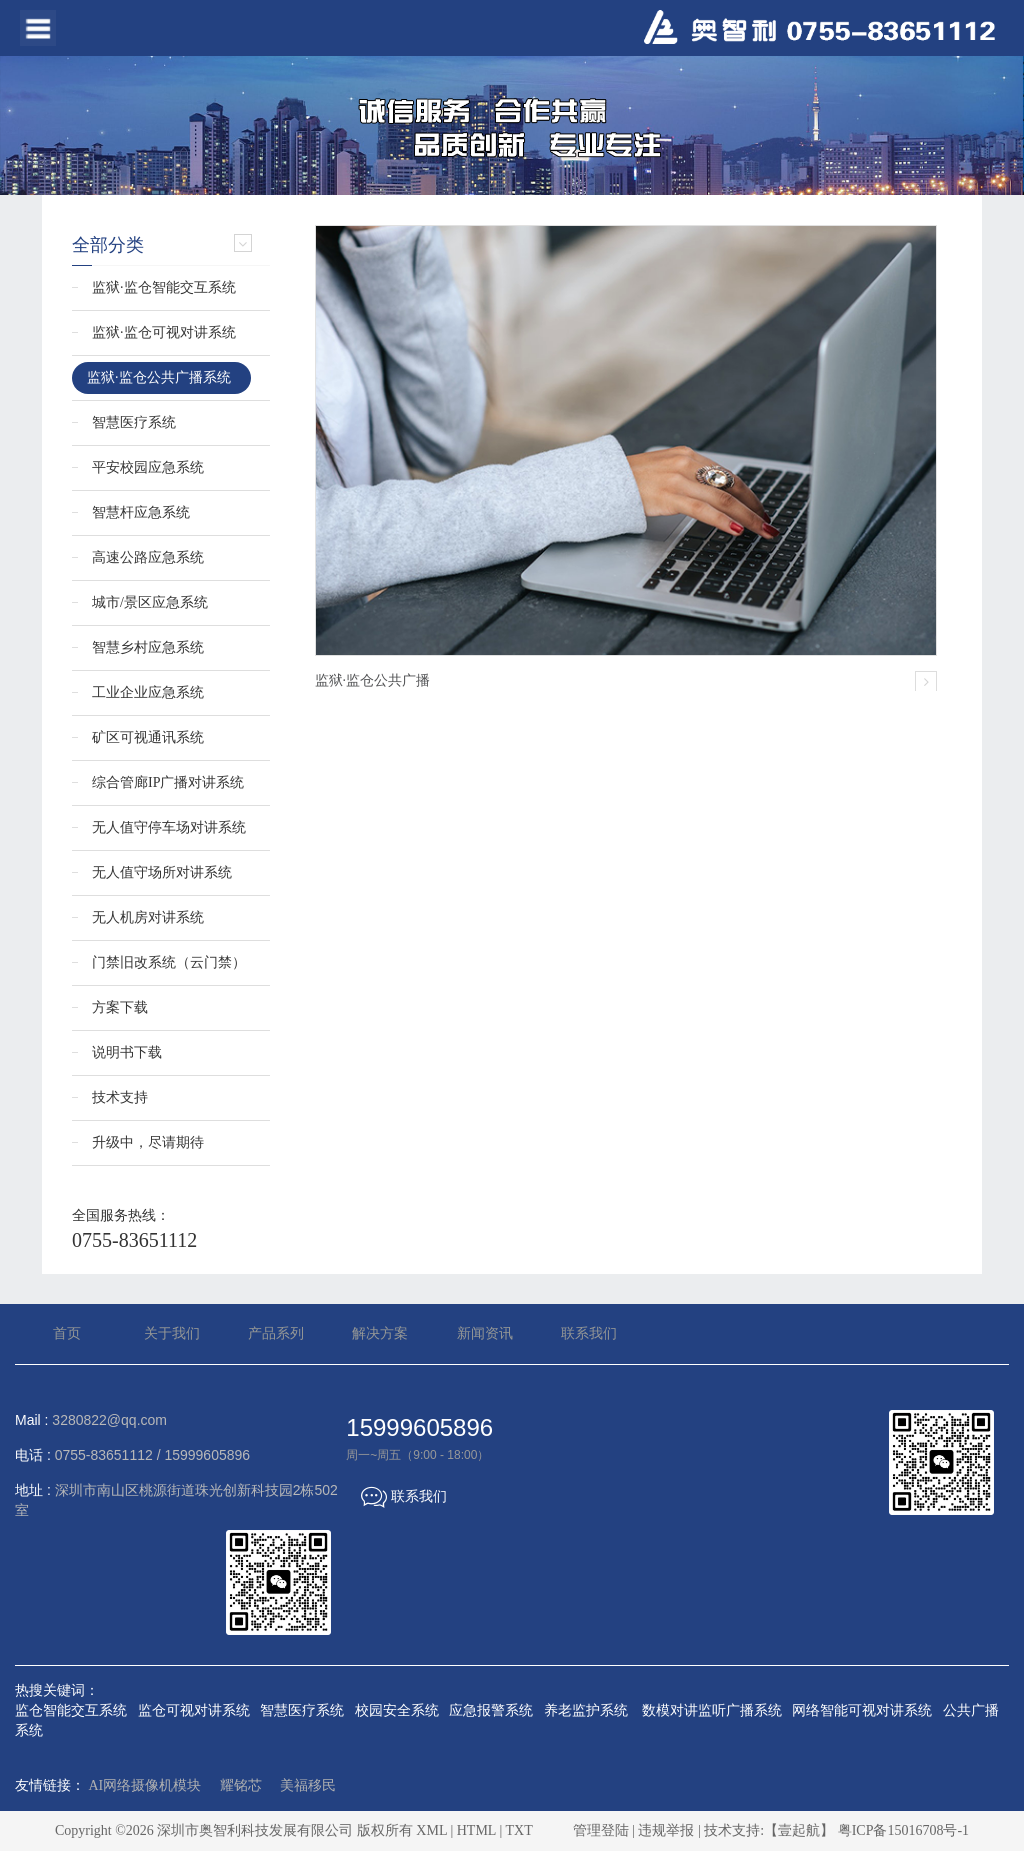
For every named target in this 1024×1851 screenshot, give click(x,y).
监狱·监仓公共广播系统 (159, 377)
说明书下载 (127, 1052)
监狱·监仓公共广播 (373, 680)
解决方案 (380, 1333)
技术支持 (120, 1097)
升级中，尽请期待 (148, 1142)
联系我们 (589, 1333)
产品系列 (276, 1333)
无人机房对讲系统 (148, 917)
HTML (476, 1830)
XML (431, 1830)
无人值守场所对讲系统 (162, 872)
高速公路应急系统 (148, 557)
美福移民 (308, 1785)
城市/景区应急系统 (150, 602)
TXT (518, 1830)
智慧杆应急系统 (141, 512)
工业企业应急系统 (148, 692)
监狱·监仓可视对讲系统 (164, 332)
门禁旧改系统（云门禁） (169, 962)
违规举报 (666, 1830)
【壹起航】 (799, 1830)
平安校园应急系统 (148, 467)
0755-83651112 (134, 1240)
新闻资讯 (485, 1333)
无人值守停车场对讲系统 (169, 827)
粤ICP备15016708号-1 (903, 1830)
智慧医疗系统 (134, 422)
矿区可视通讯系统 (148, 737)
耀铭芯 (241, 1785)
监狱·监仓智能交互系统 (164, 287)
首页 (67, 1333)
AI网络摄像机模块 (145, 1785)
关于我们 (172, 1333)
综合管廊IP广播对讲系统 (168, 782)
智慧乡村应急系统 (148, 647)
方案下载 (120, 1007)
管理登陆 (601, 1830)
